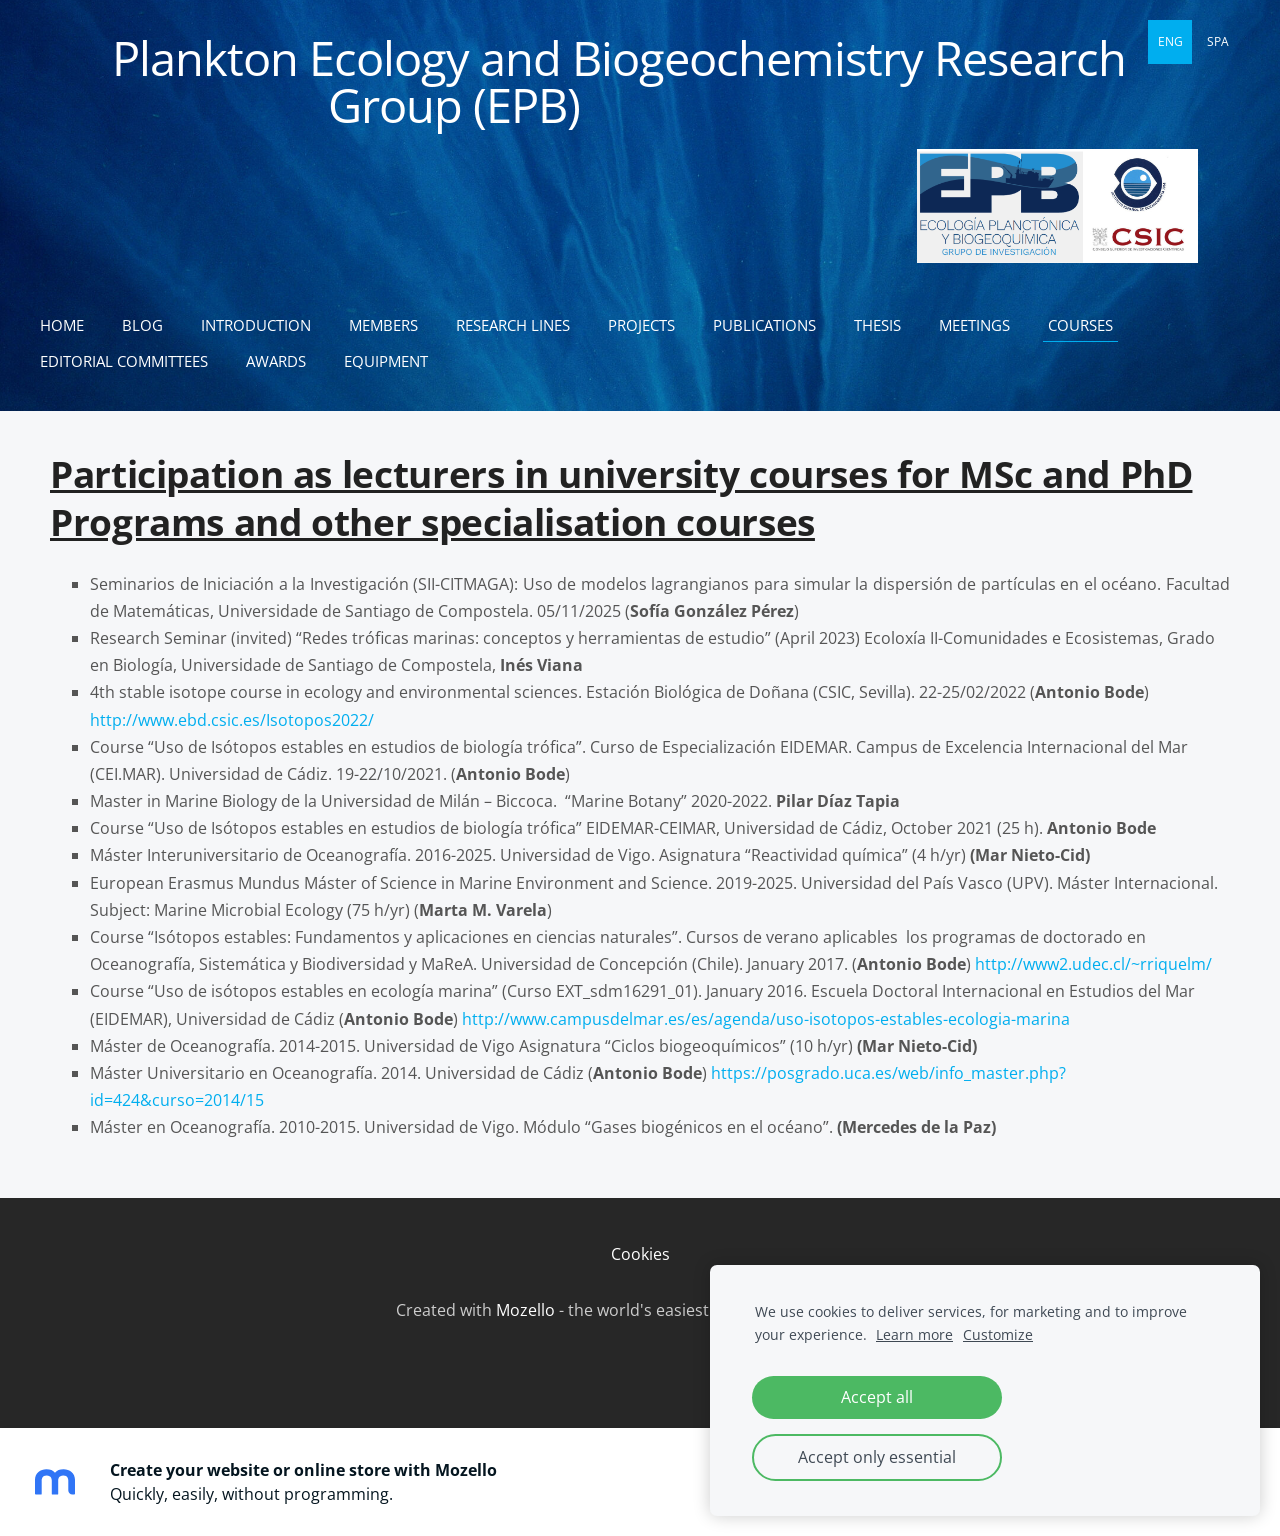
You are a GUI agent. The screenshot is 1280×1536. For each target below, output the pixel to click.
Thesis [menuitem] (877, 325)
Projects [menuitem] (641, 325)
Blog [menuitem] (142, 325)
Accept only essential (877, 1457)
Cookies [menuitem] (640, 1254)
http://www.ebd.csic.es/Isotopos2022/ (232, 720)
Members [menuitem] (383, 325)
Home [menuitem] (62, 325)
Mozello (525, 1310)
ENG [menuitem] (1170, 41)
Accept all (877, 1397)
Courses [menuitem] (1080, 325)
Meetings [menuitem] (974, 325)
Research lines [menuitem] (513, 325)
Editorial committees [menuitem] (124, 361)
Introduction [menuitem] (256, 325)
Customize (998, 1334)
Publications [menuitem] (764, 325)
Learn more (914, 1334)
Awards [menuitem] (276, 361)
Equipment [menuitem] (386, 361)
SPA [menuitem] (1218, 41)
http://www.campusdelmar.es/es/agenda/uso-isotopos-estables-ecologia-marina (766, 1019)
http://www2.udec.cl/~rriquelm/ (1093, 964)
